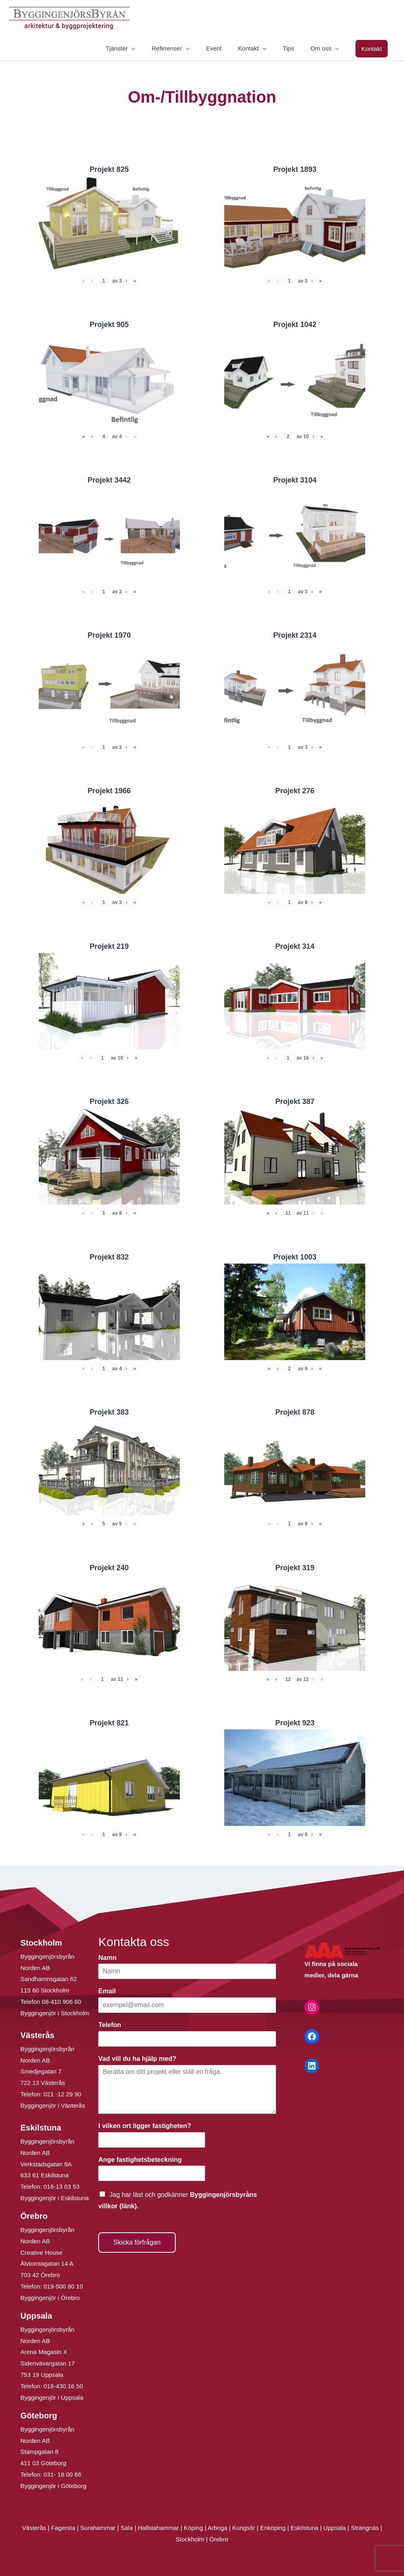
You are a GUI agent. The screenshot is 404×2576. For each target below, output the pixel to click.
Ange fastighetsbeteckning (142, 2159)
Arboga (217, 2527)
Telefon (111, 2024)
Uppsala (334, 2527)
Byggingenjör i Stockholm (54, 2013)
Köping (193, 2527)
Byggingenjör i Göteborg (53, 2485)
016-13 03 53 (61, 2186)
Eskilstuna (305, 2527)
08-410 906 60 (62, 2001)
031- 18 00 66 (63, 2474)
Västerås (35, 2527)
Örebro (218, 2539)
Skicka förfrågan (137, 2242)
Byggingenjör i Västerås (52, 2105)
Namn (109, 1957)
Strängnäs (365, 2527)
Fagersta (63, 2527)
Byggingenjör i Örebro (50, 2297)
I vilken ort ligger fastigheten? (146, 2125)
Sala (127, 2527)
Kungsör (243, 2527)
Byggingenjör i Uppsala (51, 2397)
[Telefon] (187, 2039)
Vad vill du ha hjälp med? (139, 2058)
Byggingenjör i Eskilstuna (54, 2197)
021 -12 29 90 (63, 2094)
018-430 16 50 (63, 2386)
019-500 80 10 (62, 2286)
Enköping (273, 2527)
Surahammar (98, 2527)
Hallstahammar (158, 2527)
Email (109, 1991)
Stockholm (190, 2539)
